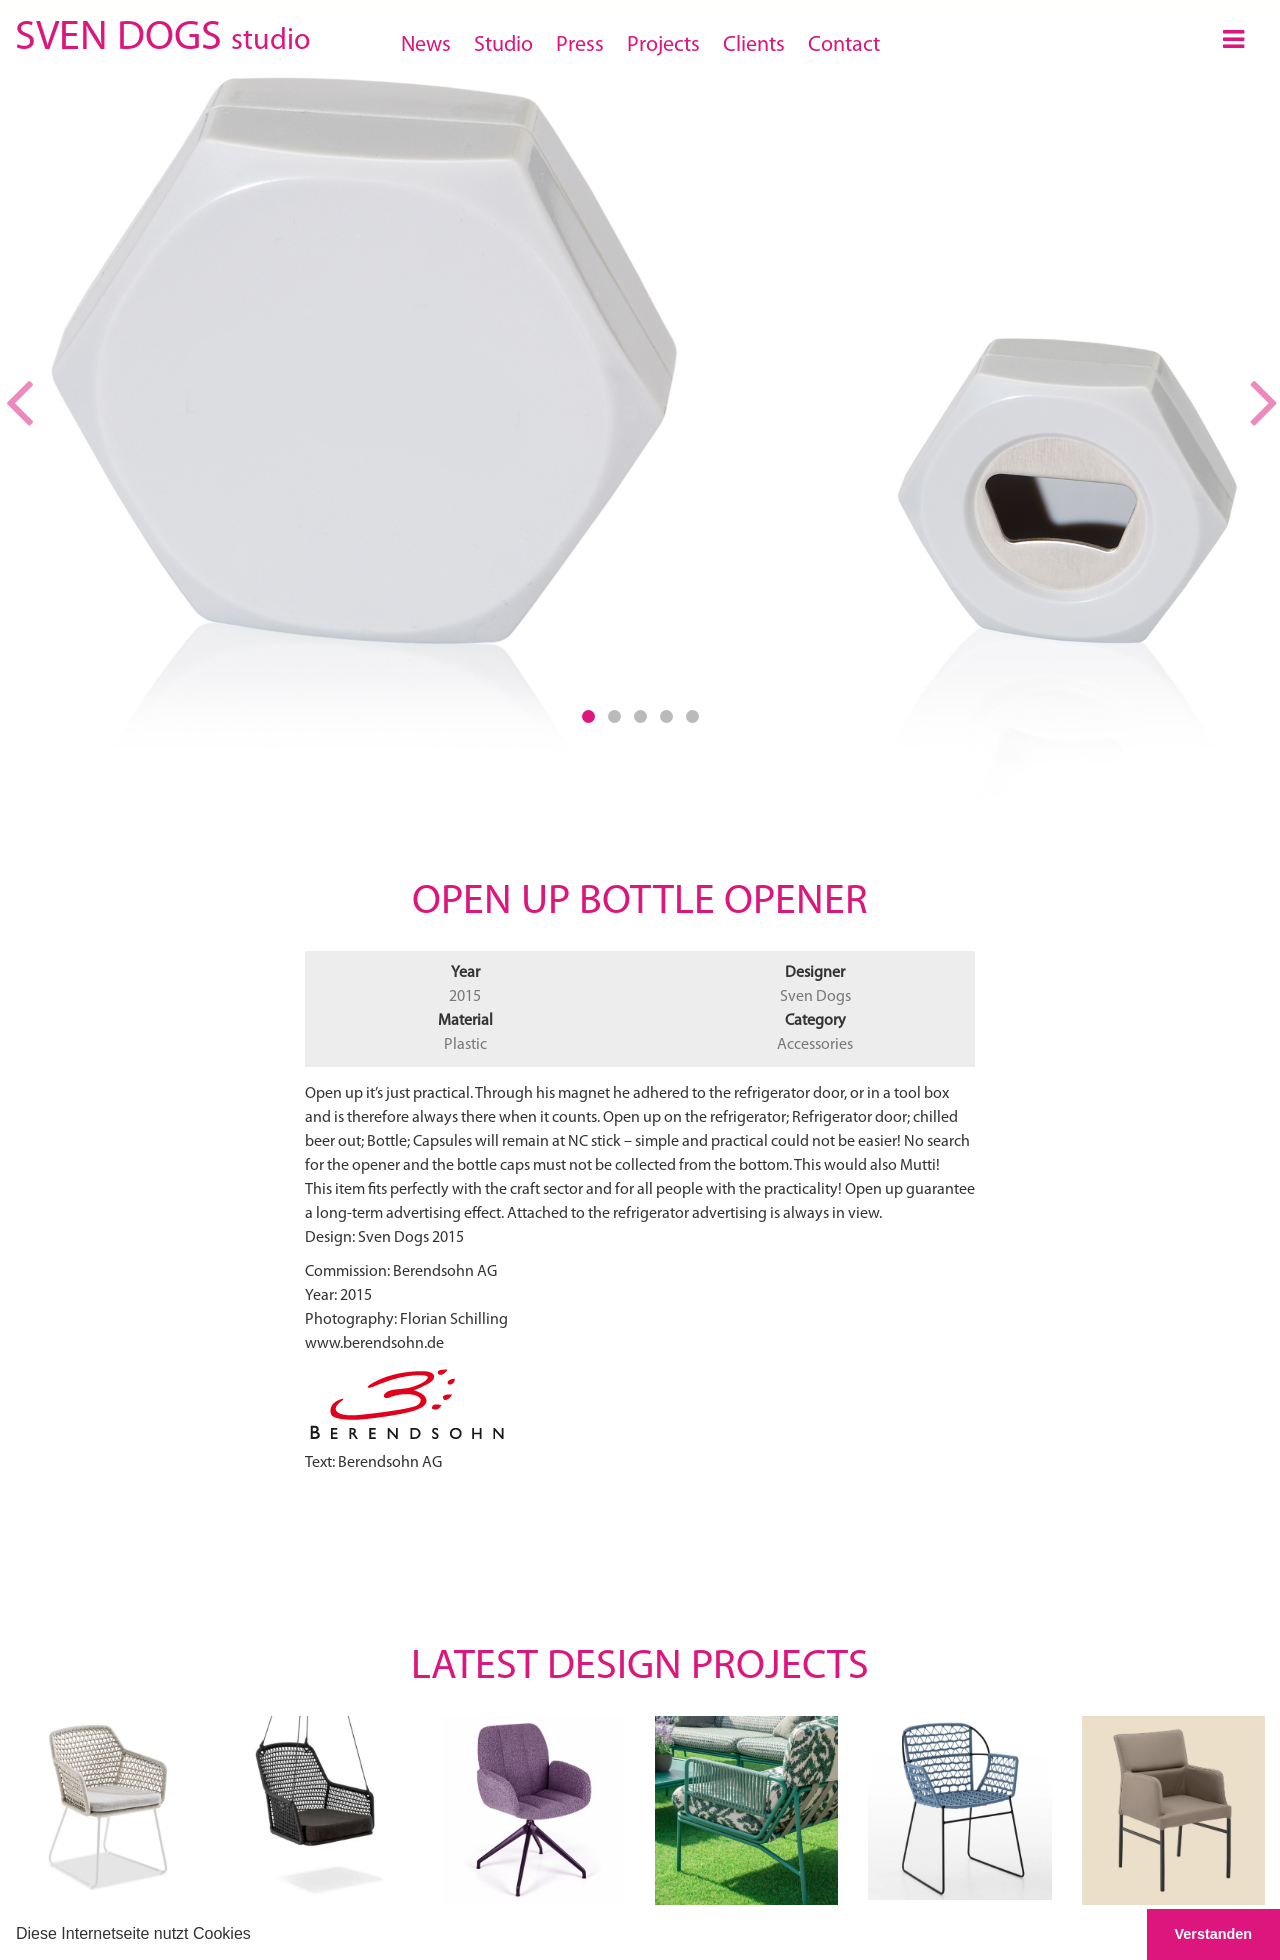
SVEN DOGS (162, 34)
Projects (663, 45)
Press (580, 45)
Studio (503, 45)
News (426, 45)
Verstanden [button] (1214, 1934)
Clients (754, 45)
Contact (844, 45)
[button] (258, 1936)
